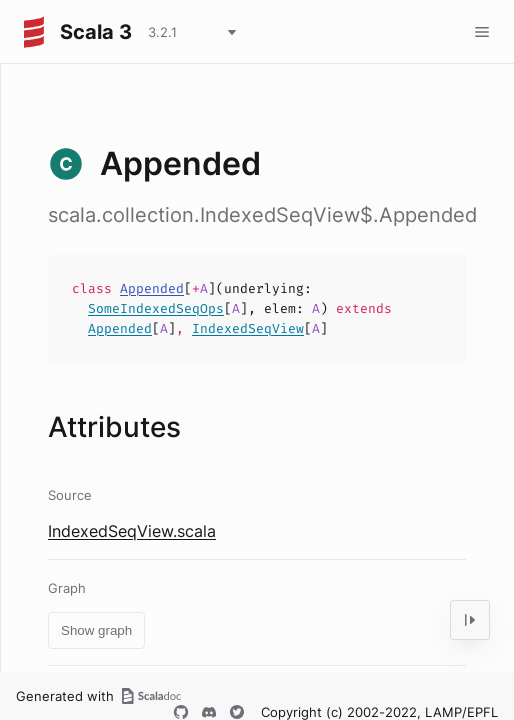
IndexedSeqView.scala (132, 531)
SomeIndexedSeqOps (156, 308)
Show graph (96, 630)
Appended (152, 288)
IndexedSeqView (248, 328)
